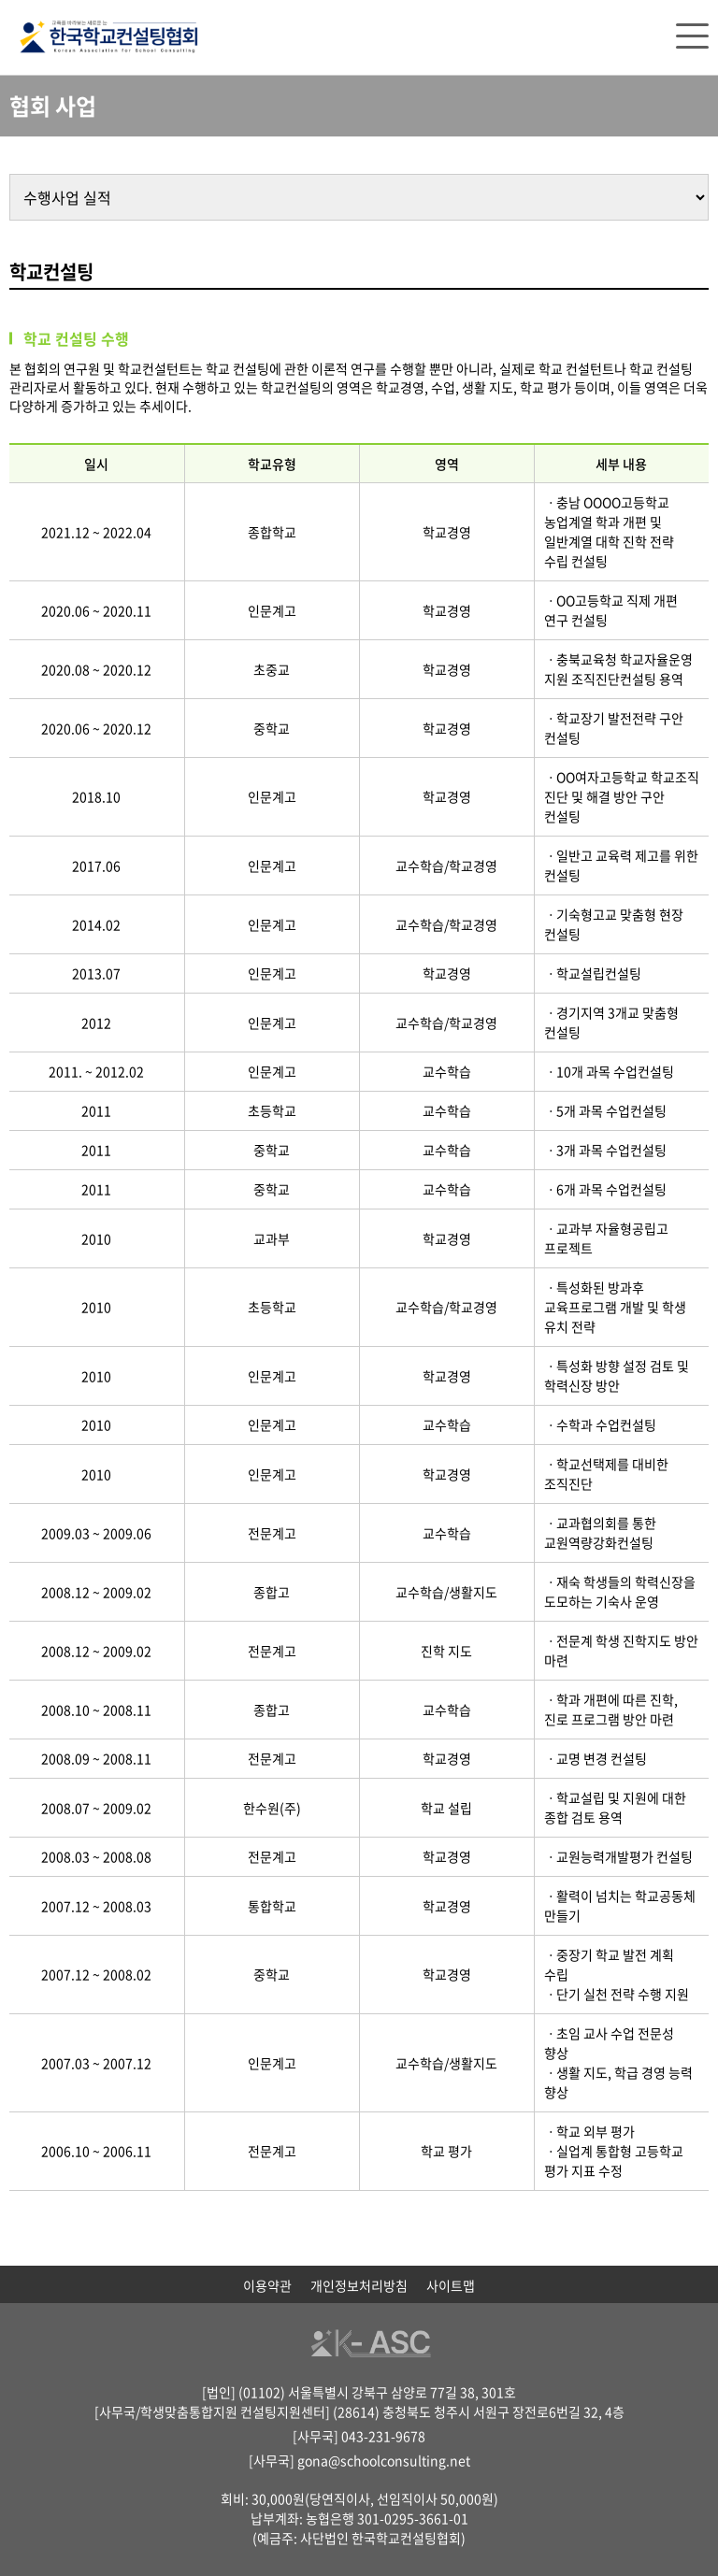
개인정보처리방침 (359, 2285)
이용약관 (267, 2285)
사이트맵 (450, 2285)
